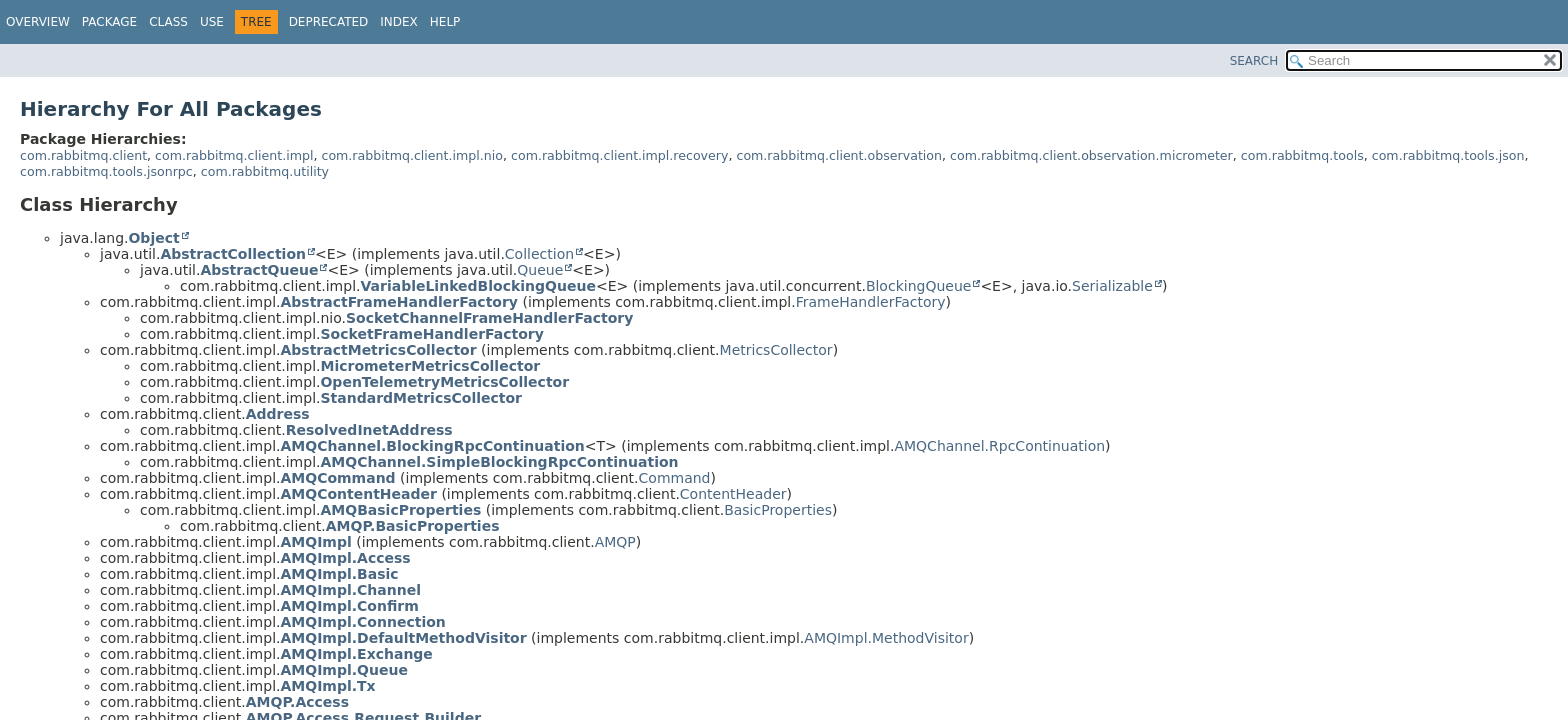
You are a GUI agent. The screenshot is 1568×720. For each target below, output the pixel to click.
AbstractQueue (259, 270)
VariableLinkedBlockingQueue (477, 286)
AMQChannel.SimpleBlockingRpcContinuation (499, 462)
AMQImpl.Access (345, 558)
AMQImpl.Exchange (356, 654)
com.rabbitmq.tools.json (1448, 155)
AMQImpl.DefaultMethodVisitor (403, 638)
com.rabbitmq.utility (265, 171)
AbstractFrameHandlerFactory (399, 302)
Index (399, 22)
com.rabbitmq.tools (1302, 155)
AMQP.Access (297, 702)
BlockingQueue (919, 286)
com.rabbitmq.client (83, 155)
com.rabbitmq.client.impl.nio (412, 155)
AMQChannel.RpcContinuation (999, 446)
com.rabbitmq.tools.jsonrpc (106, 171)
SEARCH (1254, 61)
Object (153, 238)
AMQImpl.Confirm (349, 606)
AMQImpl (315, 542)
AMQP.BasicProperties (413, 526)
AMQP (615, 542)
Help (445, 22)
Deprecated (329, 22)
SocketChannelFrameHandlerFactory (489, 318)
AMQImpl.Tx (327, 686)
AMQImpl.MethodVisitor (886, 638)
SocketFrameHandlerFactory (431, 334)
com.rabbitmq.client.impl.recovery (619, 155)
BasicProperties (778, 510)
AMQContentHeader (358, 494)
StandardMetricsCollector (421, 398)
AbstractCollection (233, 254)
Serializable (1112, 286)
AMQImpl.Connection (362, 622)
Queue (540, 270)
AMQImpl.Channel (350, 590)
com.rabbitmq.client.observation (839, 155)
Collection (539, 254)
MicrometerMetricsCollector (430, 366)
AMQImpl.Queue (343, 670)
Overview (38, 22)
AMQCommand (337, 478)
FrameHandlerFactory (871, 302)
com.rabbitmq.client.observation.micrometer (1091, 155)
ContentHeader (733, 494)
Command (675, 478)
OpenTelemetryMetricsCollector (444, 382)
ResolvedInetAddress (369, 430)
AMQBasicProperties (400, 510)
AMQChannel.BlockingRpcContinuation (432, 446)
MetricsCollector (776, 350)
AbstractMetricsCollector (378, 350)
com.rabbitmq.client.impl (234, 155)
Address (278, 414)
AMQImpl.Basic (339, 574)
